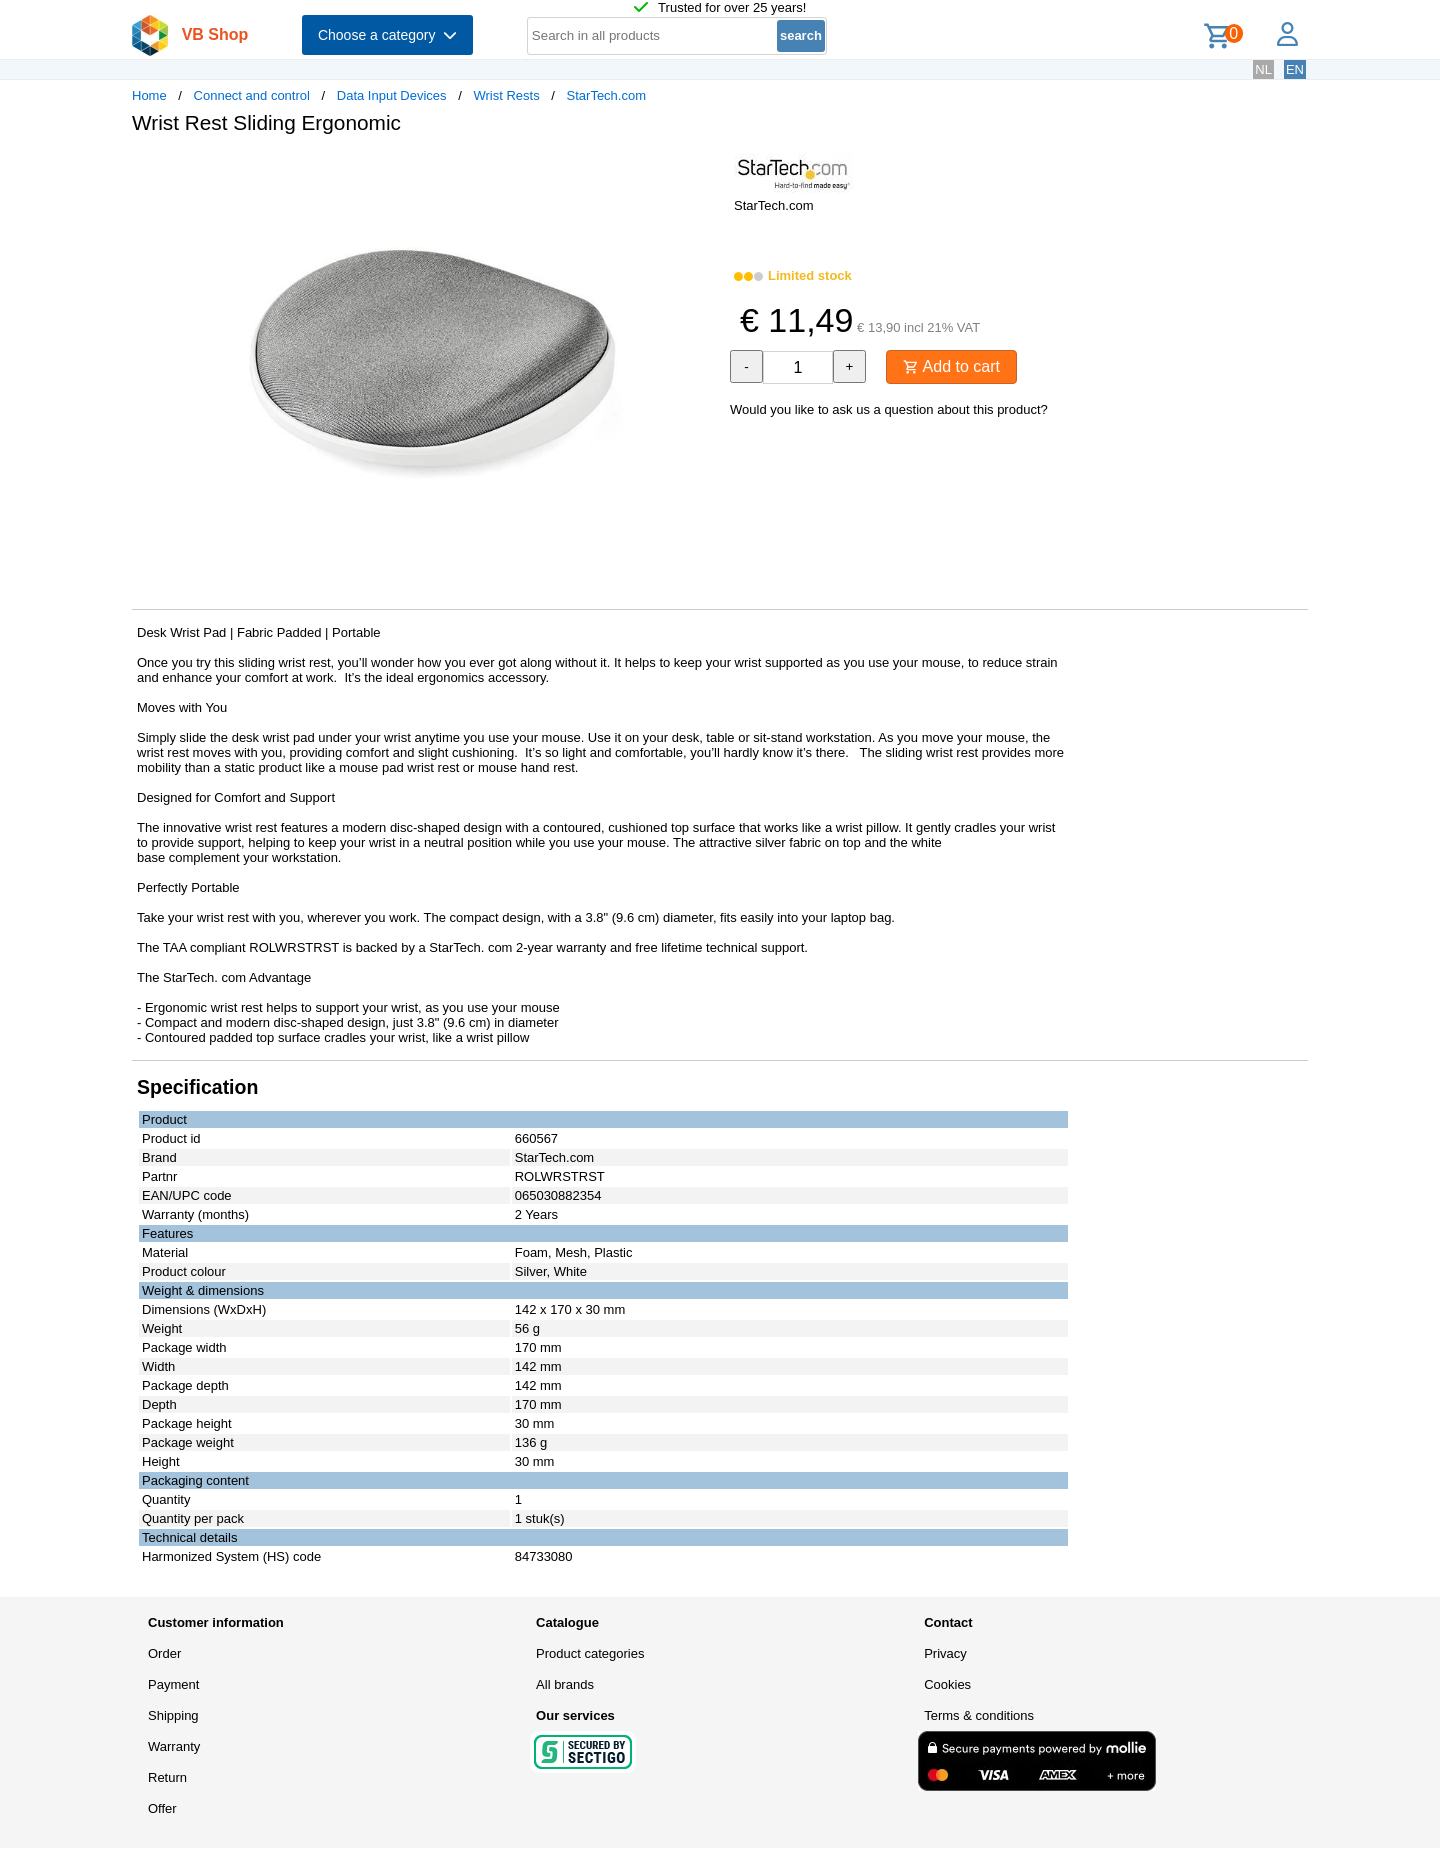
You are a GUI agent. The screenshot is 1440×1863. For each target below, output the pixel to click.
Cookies (947, 1684)
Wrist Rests (506, 95)
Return (167, 1777)
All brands (565, 1684)
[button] (702, 171)
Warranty (174, 1746)
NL (1263, 69)
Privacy (945, 1653)
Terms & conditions (979, 1715)
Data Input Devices (392, 95)
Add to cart (951, 366)
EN (1295, 69)
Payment (173, 1684)
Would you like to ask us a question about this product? (889, 409)
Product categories (590, 1653)
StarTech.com (606, 95)
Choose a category (387, 35)
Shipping (173, 1715)
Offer (162, 1808)
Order (164, 1653)
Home (149, 95)
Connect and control (252, 95)
